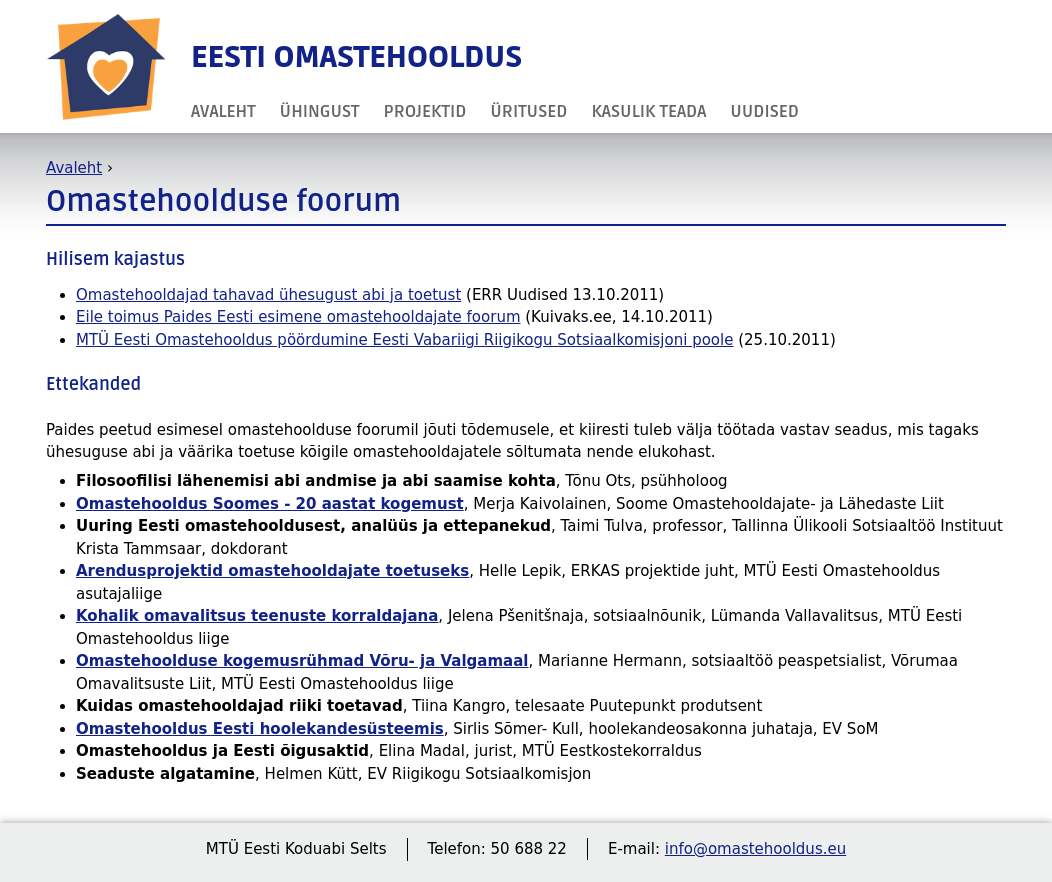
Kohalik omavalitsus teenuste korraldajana (257, 616)
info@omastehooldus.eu (755, 849)
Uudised (764, 111)
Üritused (528, 111)
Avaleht (223, 111)
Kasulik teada (648, 111)
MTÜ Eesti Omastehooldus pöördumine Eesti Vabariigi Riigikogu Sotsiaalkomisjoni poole (404, 340)
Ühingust (320, 111)
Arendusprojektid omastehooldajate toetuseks (272, 571)
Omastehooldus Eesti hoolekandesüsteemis (260, 729)
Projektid (425, 111)
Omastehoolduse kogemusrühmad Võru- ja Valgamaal (302, 661)
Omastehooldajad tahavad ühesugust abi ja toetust (268, 295)
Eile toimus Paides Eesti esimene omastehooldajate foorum (298, 317)
